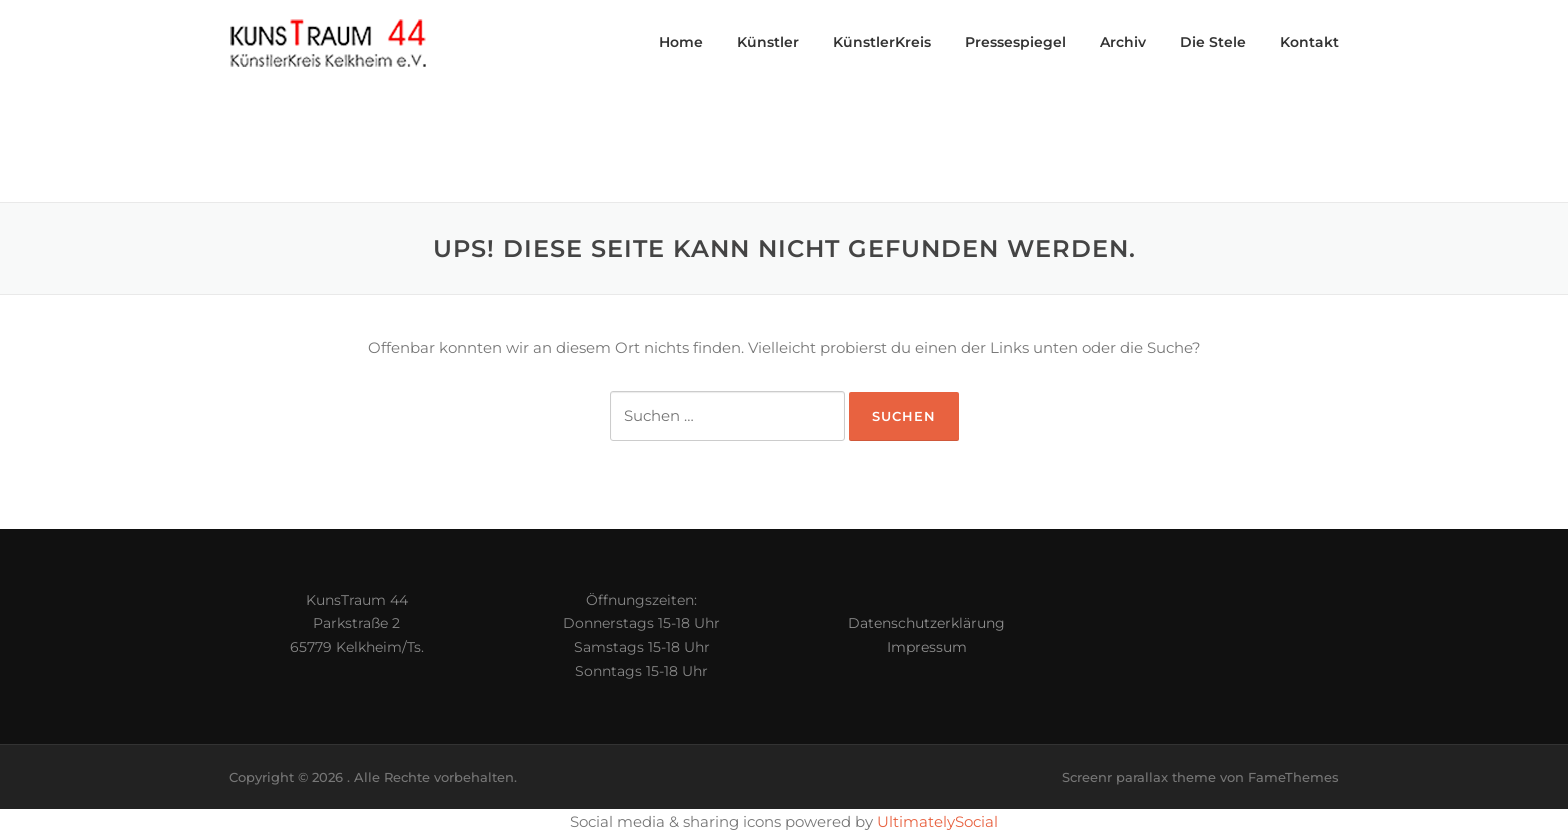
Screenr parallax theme (1139, 777)
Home (681, 42)
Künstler (768, 42)
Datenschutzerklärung (926, 623)
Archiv (1123, 42)
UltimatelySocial (937, 821)
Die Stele (1213, 42)
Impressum (927, 647)
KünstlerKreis (882, 42)
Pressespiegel (1015, 42)
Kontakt (1309, 42)
